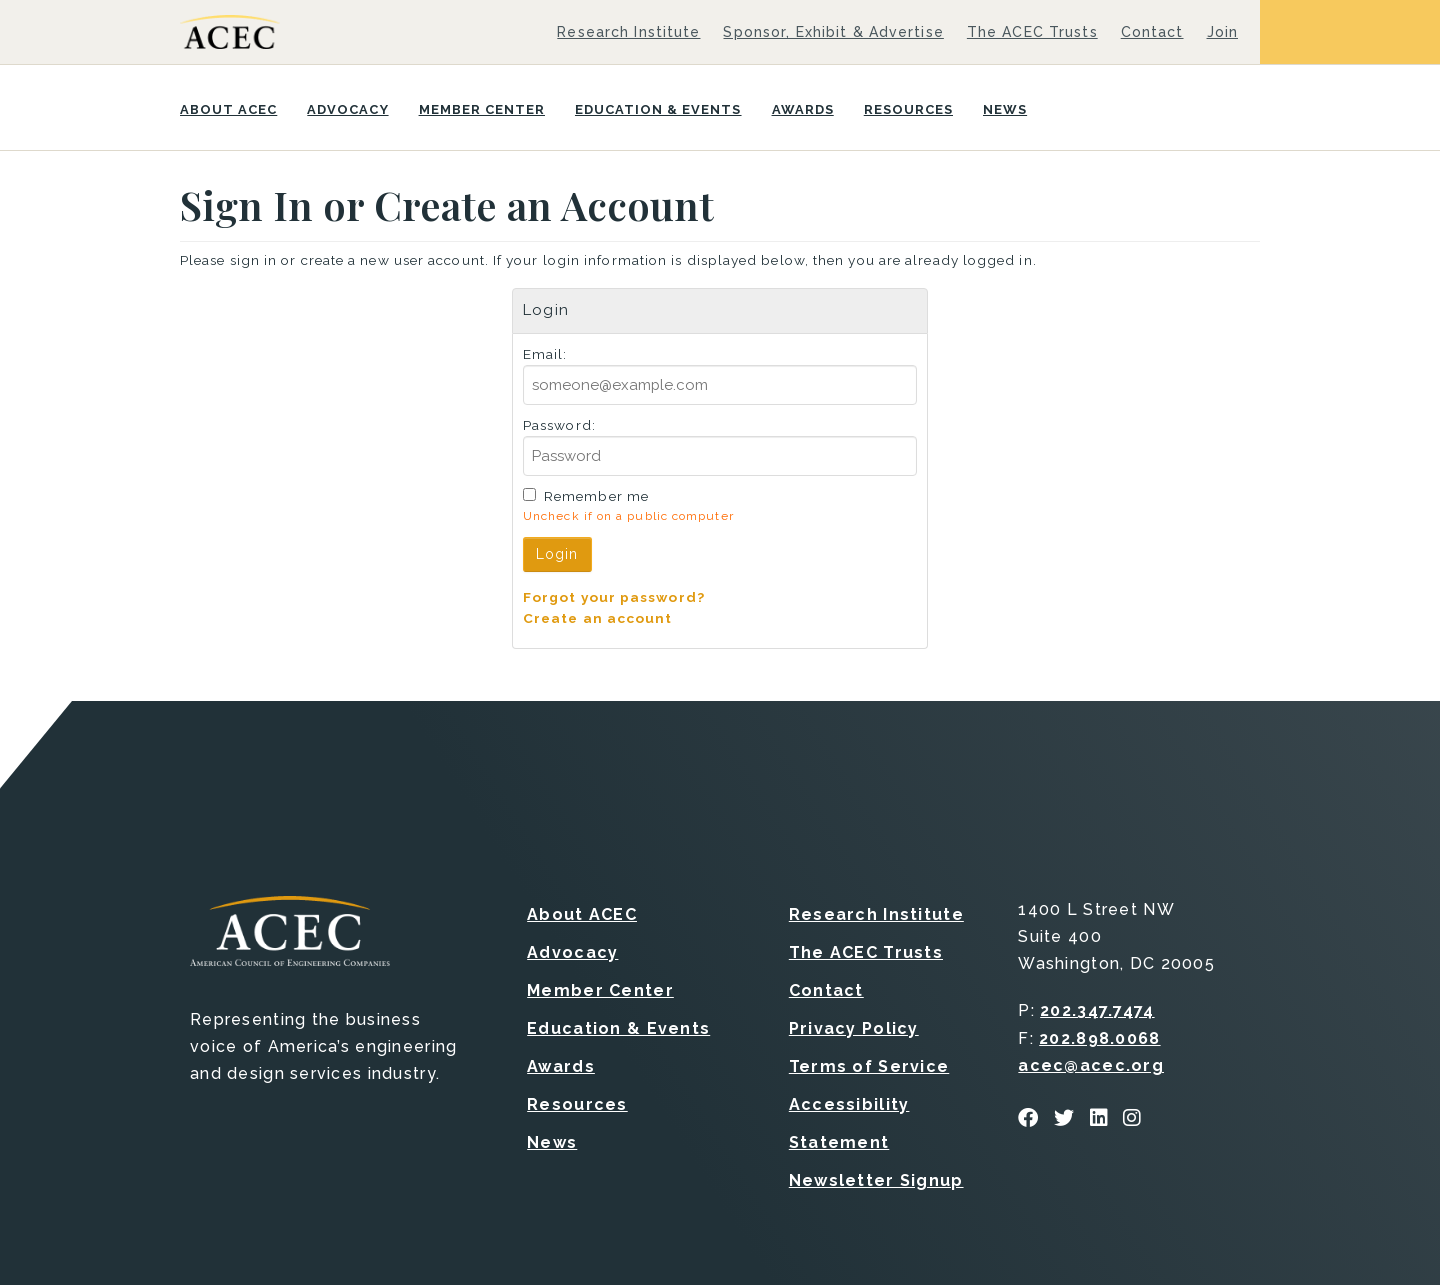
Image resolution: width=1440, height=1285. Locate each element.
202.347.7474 (1097, 1010)
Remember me (596, 496)
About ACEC (228, 109)
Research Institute (628, 32)
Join (1222, 32)
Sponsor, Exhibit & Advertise (833, 32)
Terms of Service (869, 1066)
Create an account (598, 618)
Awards (803, 109)
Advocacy (347, 109)
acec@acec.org (1091, 1065)
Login (557, 554)
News (1005, 109)
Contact (1152, 32)
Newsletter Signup (876, 1180)
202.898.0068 (1099, 1038)
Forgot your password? (614, 597)
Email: (545, 354)
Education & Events (658, 109)
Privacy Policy (854, 1028)
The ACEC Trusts (1032, 32)
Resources (908, 109)
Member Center (482, 109)
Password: (559, 425)
